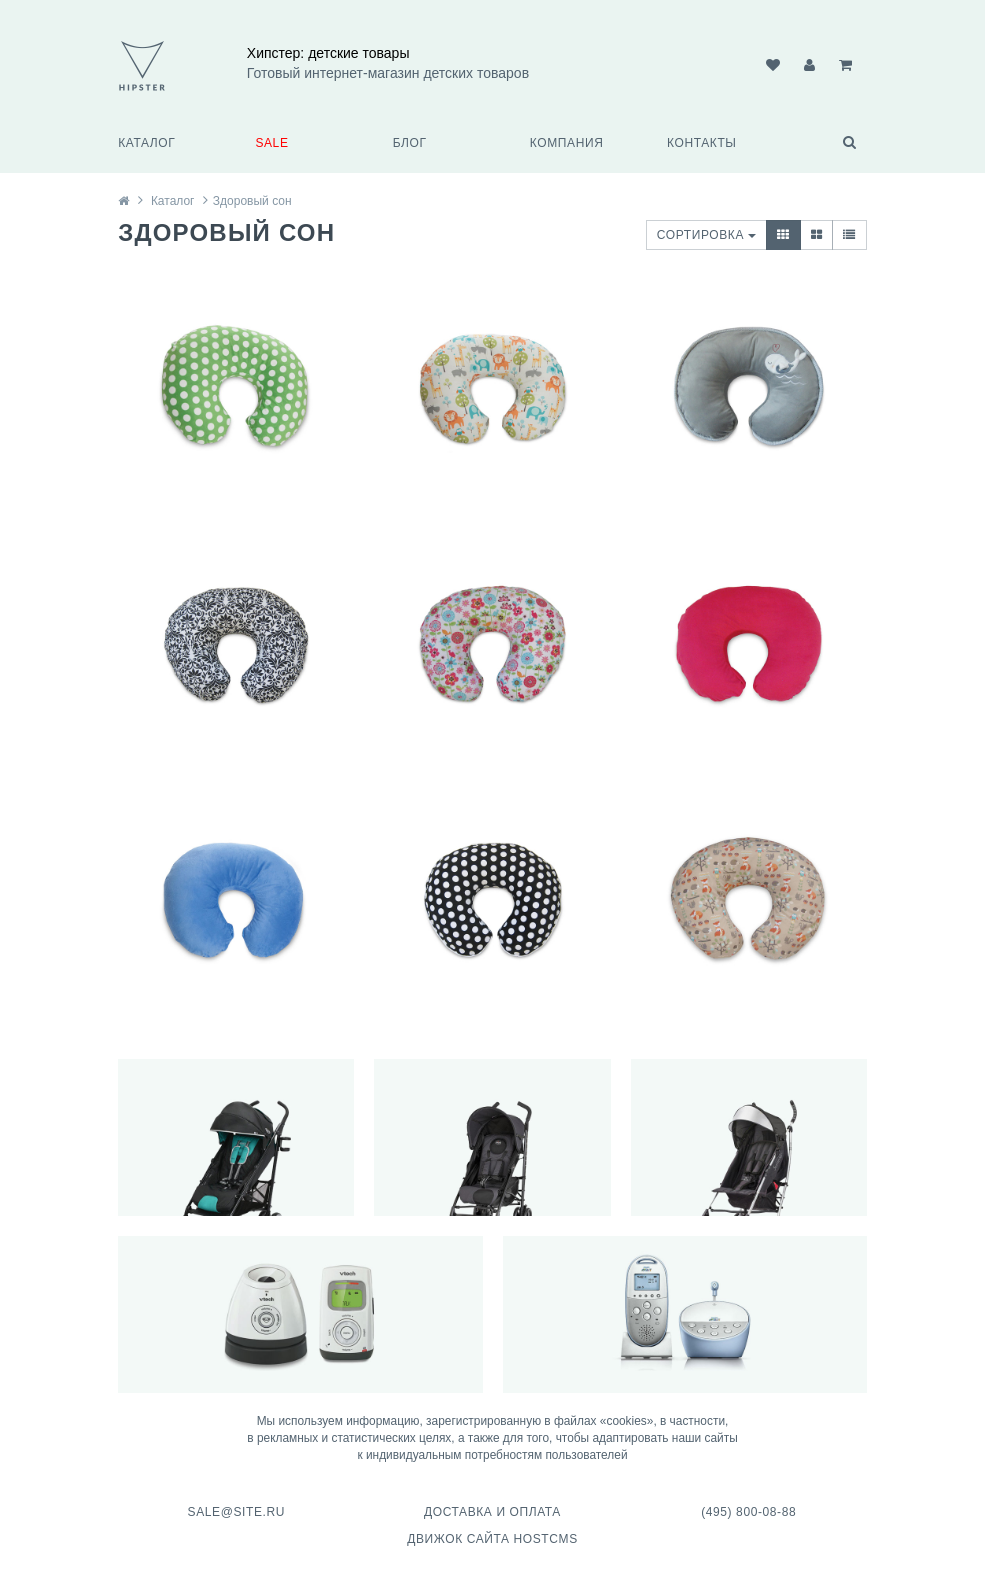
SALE (271, 143)
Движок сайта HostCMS (492, 1539)
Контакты (702, 143)
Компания (567, 143)
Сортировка (706, 235)
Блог (410, 143)
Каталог (146, 143)
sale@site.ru (236, 1512)
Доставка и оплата (492, 1512)
